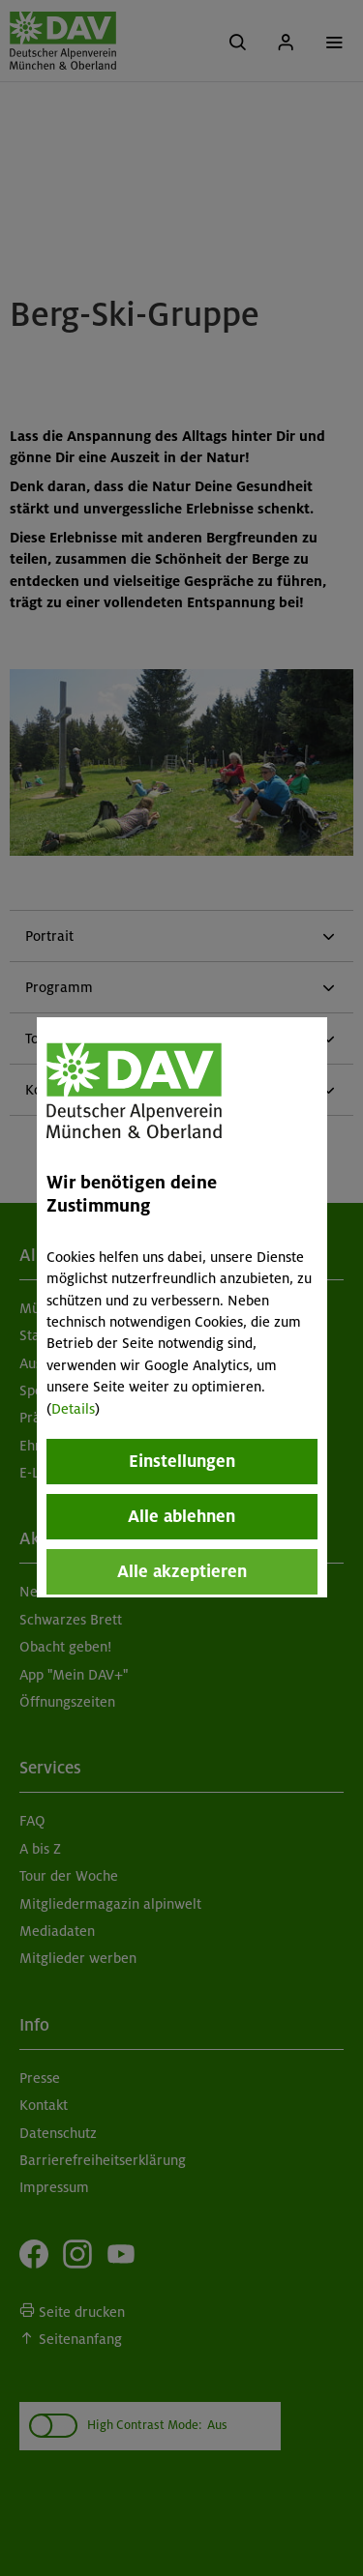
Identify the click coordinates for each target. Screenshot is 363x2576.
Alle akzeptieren (182, 1571)
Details (73, 1409)
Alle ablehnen (181, 1516)
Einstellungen (182, 1461)
